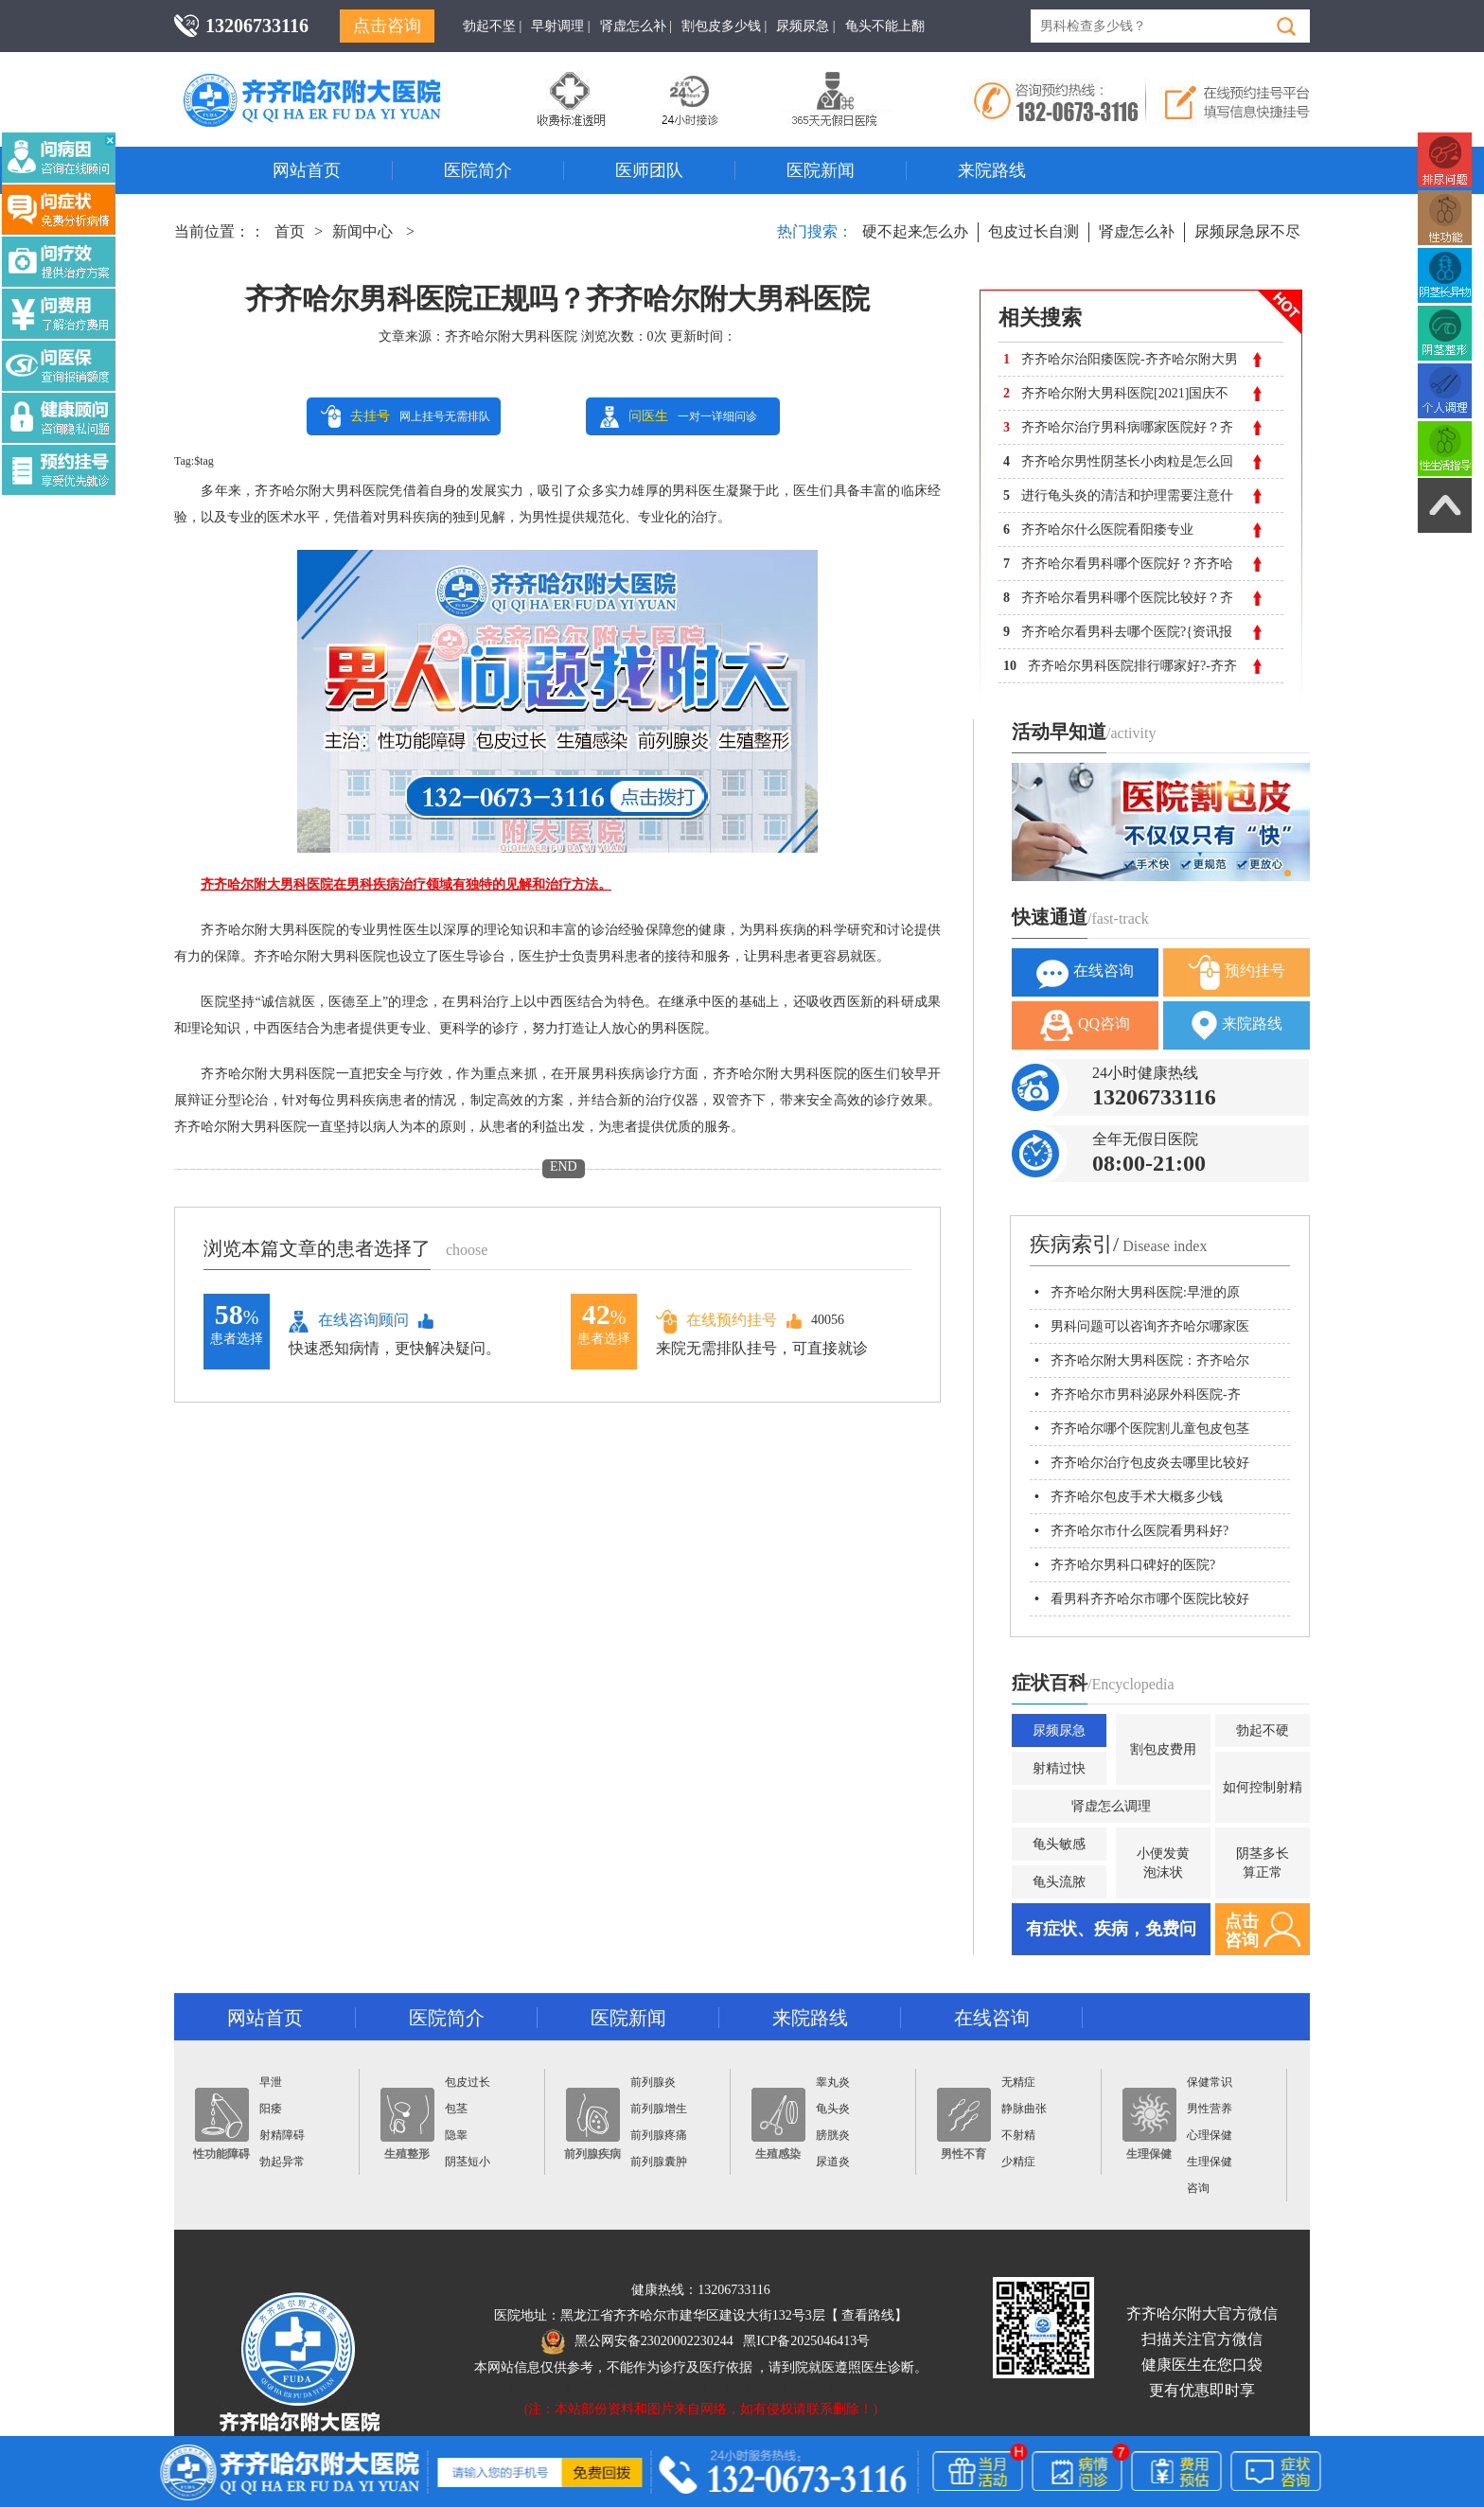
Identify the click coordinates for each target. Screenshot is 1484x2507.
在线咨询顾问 (349, 1321)
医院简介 (478, 170)
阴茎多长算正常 (1262, 1863)
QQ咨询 (1085, 1025)
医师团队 (649, 170)
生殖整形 (407, 2124)
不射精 (1018, 2135)
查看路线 (867, 2315)
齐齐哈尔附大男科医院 (511, 336)
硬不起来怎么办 (915, 231)
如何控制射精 (1262, 1787)
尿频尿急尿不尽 (1247, 231)
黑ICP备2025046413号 (806, 2341)
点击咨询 (387, 25)
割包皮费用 (1163, 1749)
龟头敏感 (1059, 1844)
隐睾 (456, 2135)
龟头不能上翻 (885, 26)
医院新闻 (820, 170)
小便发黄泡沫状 (1163, 1863)
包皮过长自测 (1033, 231)
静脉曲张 (1024, 2108)
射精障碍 (282, 2135)
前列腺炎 (653, 2082)
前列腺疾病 (592, 2124)
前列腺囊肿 (658, 2161)
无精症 (1018, 2082)
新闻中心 (362, 231)
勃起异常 (282, 2161)
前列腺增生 (658, 2108)
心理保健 (1209, 2135)
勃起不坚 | (492, 26)
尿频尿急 (1059, 1730)
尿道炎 (833, 2161)
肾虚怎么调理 (1111, 1806)
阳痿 (270, 2108)
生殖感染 (778, 2124)
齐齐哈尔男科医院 (339, 80)
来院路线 (992, 170)
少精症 (1018, 2161)
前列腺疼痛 (658, 2135)
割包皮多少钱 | (724, 26)
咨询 (1198, 2188)
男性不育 (964, 2124)
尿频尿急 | (805, 26)
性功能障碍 (221, 2124)
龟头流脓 (1059, 1882)
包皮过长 (467, 2082)
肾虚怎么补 (1137, 231)
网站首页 (307, 170)
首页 (289, 231)
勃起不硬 (1262, 1730)
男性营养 (1209, 2108)
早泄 (270, 2082)
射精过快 (1059, 1768)
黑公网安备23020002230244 (637, 2341)
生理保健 (1149, 2124)
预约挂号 (1237, 972)
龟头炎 (833, 2108)
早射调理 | (560, 26)
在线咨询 (1085, 972)
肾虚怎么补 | (636, 26)
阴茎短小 (467, 2161)
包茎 (456, 2108)
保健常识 (1209, 2082)
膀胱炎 (833, 2135)
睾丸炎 (833, 2082)
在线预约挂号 (716, 1321)
